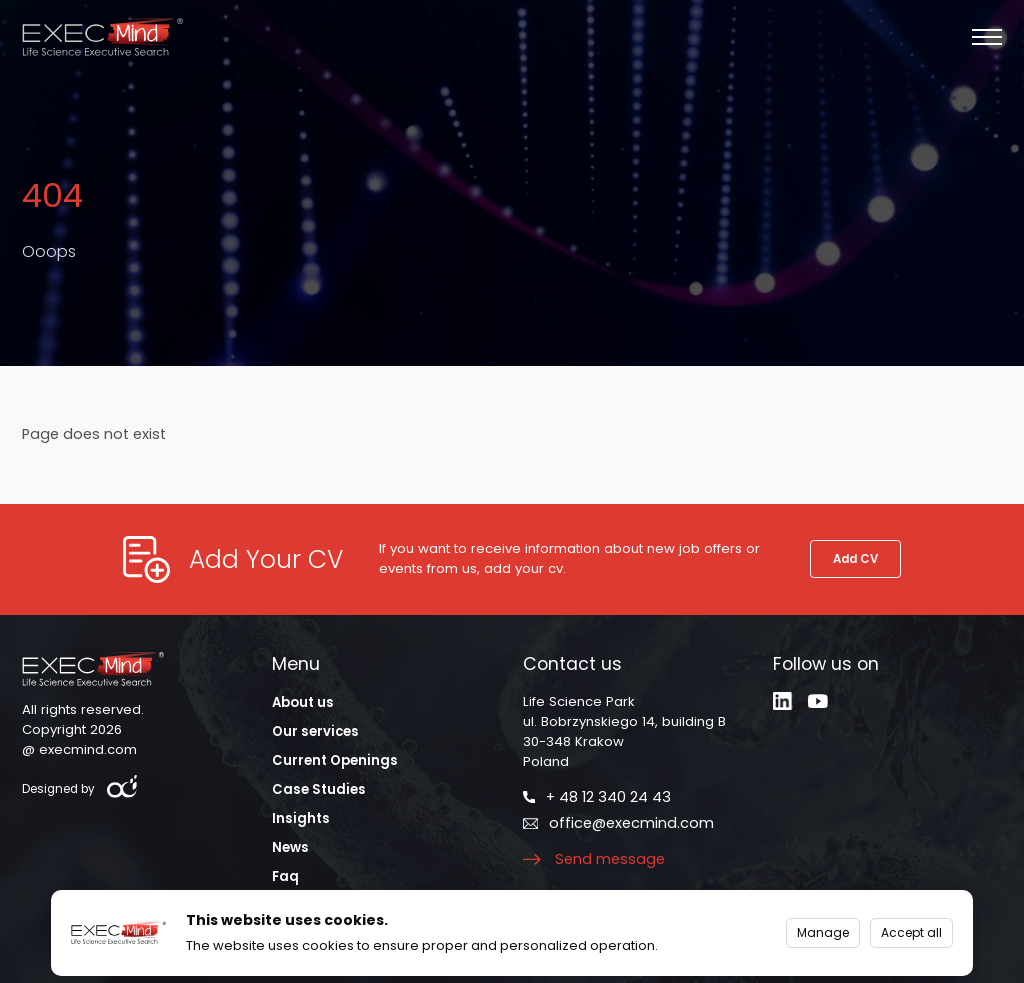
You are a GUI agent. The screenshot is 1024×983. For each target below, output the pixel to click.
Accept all (911, 932)
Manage (823, 932)
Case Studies (319, 789)
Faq (285, 876)
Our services (315, 731)
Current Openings (335, 760)
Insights (301, 818)
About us (303, 702)
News (290, 847)
